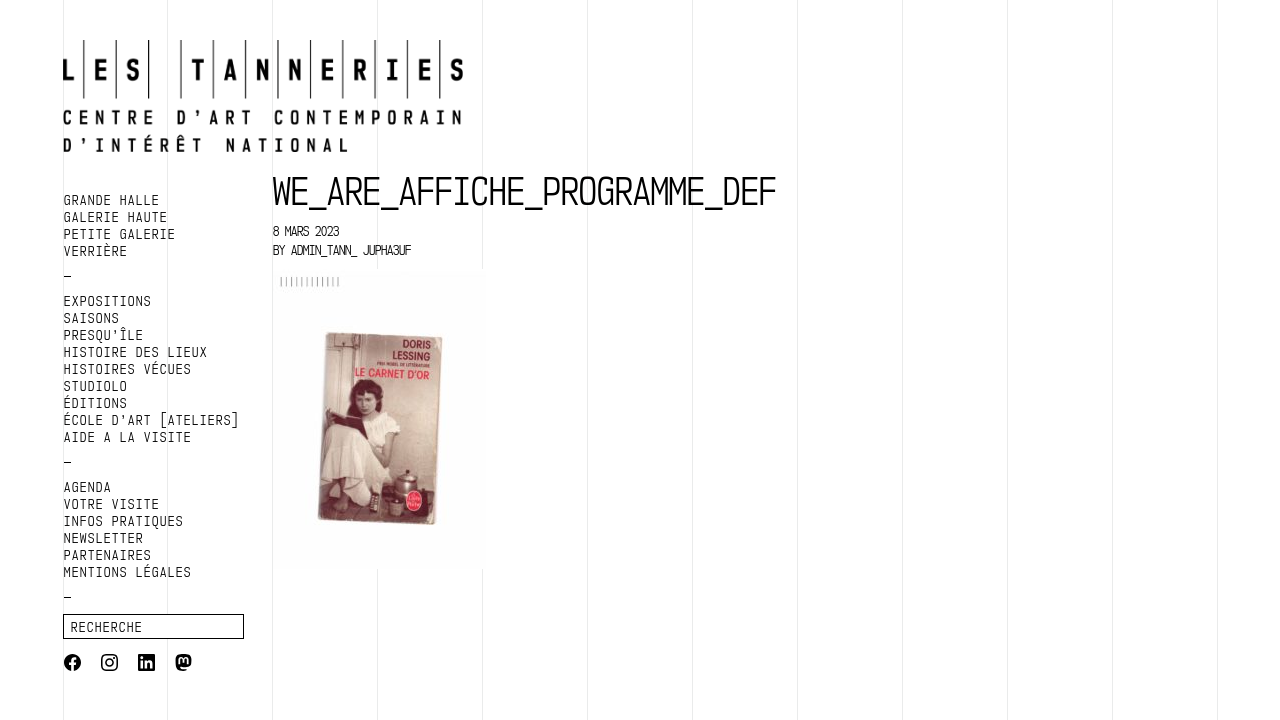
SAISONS (92, 318)
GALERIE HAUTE (116, 217)
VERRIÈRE (96, 251)
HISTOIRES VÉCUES (128, 369)
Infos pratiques (124, 521)
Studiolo (96, 386)
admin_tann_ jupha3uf (351, 250)
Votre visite (112, 504)
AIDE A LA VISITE (128, 437)
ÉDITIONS (96, 403)
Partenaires (108, 555)
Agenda (88, 487)
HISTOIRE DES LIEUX (136, 352)
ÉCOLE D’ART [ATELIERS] (152, 420)
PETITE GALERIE (120, 234)
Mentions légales (128, 572)
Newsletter (104, 538)
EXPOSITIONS (108, 301)
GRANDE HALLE (112, 200)
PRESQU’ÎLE (104, 335)
